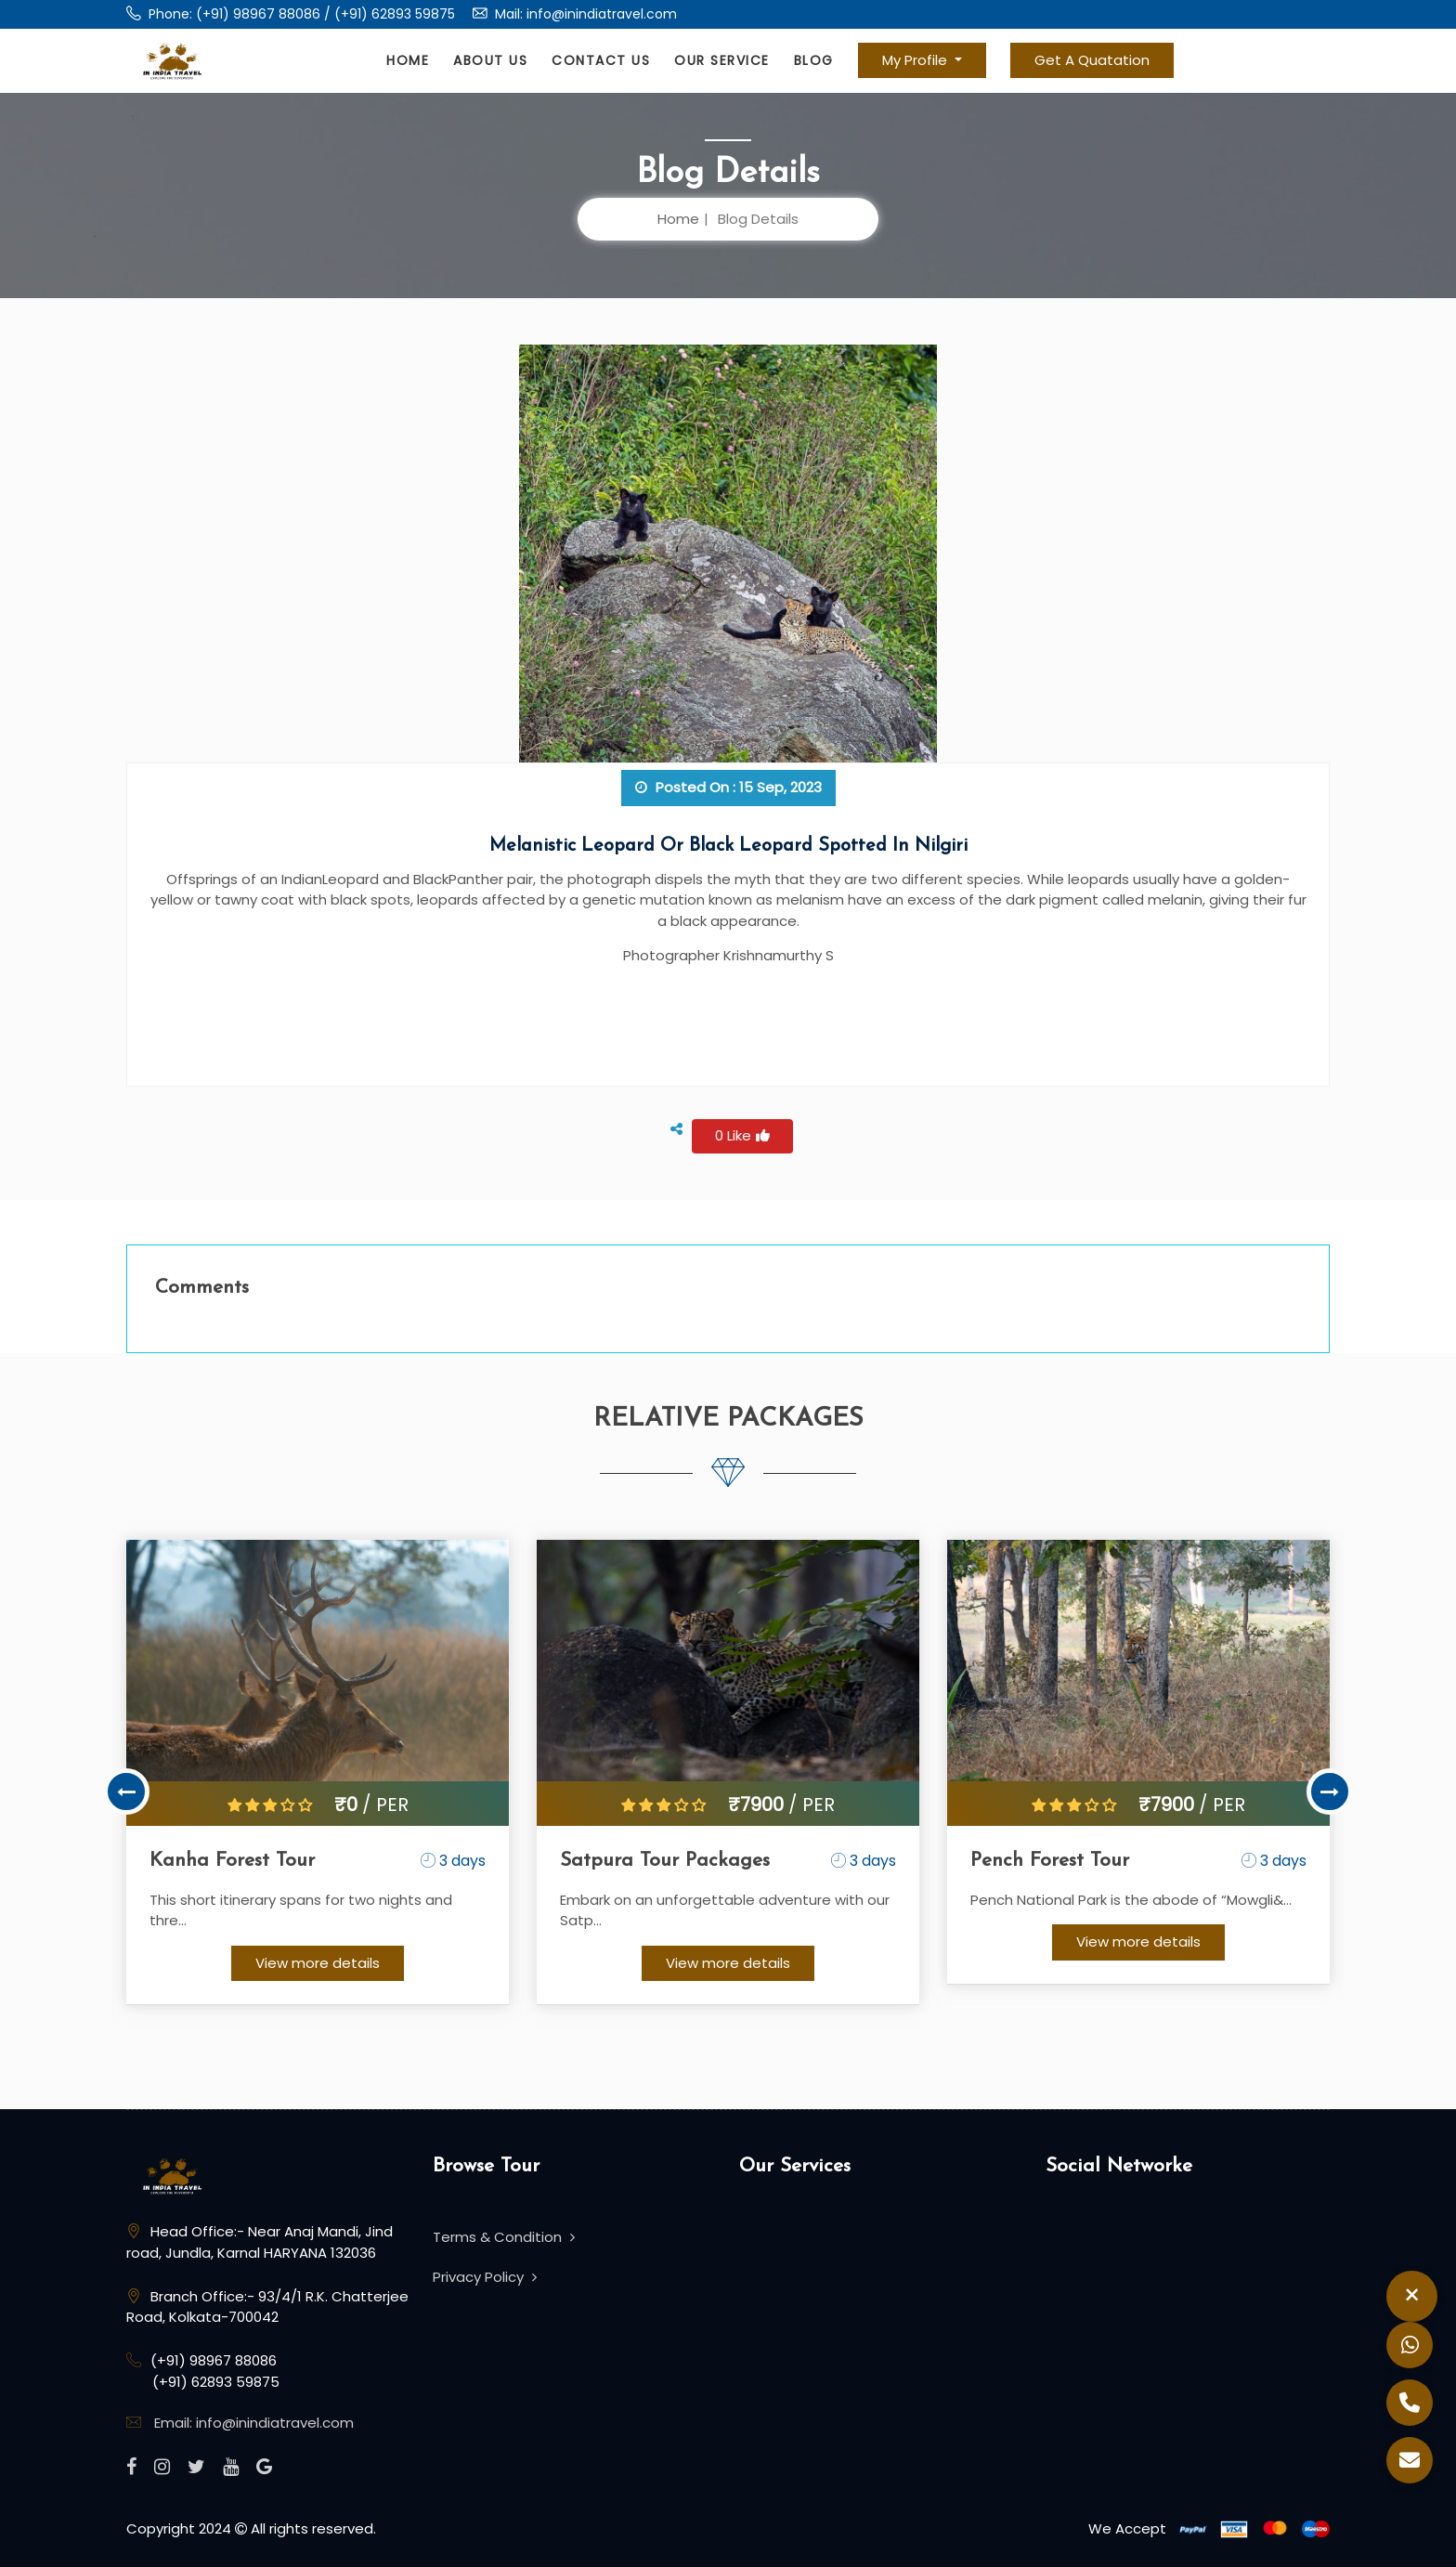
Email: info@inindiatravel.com (254, 2422)
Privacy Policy (485, 2277)
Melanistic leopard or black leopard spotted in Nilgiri (728, 846)
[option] (317, 1772)
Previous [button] (126, 1791)
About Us (490, 60)
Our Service (722, 60)
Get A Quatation (1092, 60)
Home (407, 60)
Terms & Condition (504, 2237)
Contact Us (601, 60)
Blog (814, 60)
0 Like (742, 1135)
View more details (317, 1963)
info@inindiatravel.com (601, 14)
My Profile (916, 60)
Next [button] (1329, 1791)
